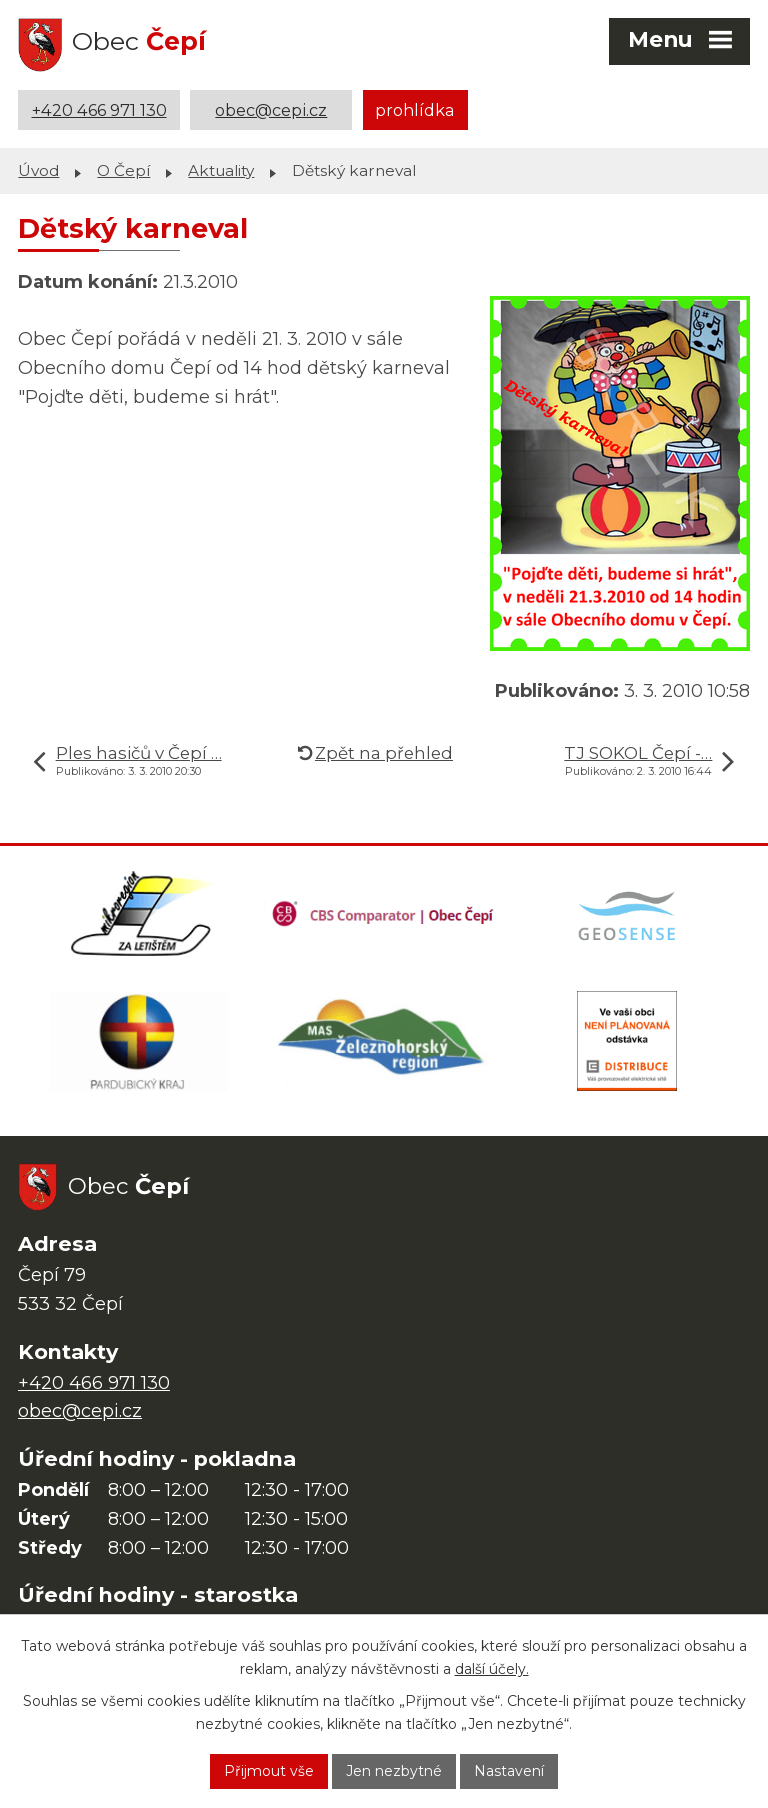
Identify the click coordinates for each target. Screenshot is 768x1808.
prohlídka (415, 110)
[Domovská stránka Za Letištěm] (141, 914)
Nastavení (509, 1771)
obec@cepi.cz (271, 110)
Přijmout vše (269, 1771)
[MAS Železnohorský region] (383, 1041)
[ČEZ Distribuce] (627, 1041)
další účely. (492, 1669)
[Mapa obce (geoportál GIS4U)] (629, 914)
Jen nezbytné (394, 1771)
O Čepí (123, 170)
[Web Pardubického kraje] (139, 1041)
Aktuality (221, 170)
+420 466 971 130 (99, 110)
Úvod (38, 170)
